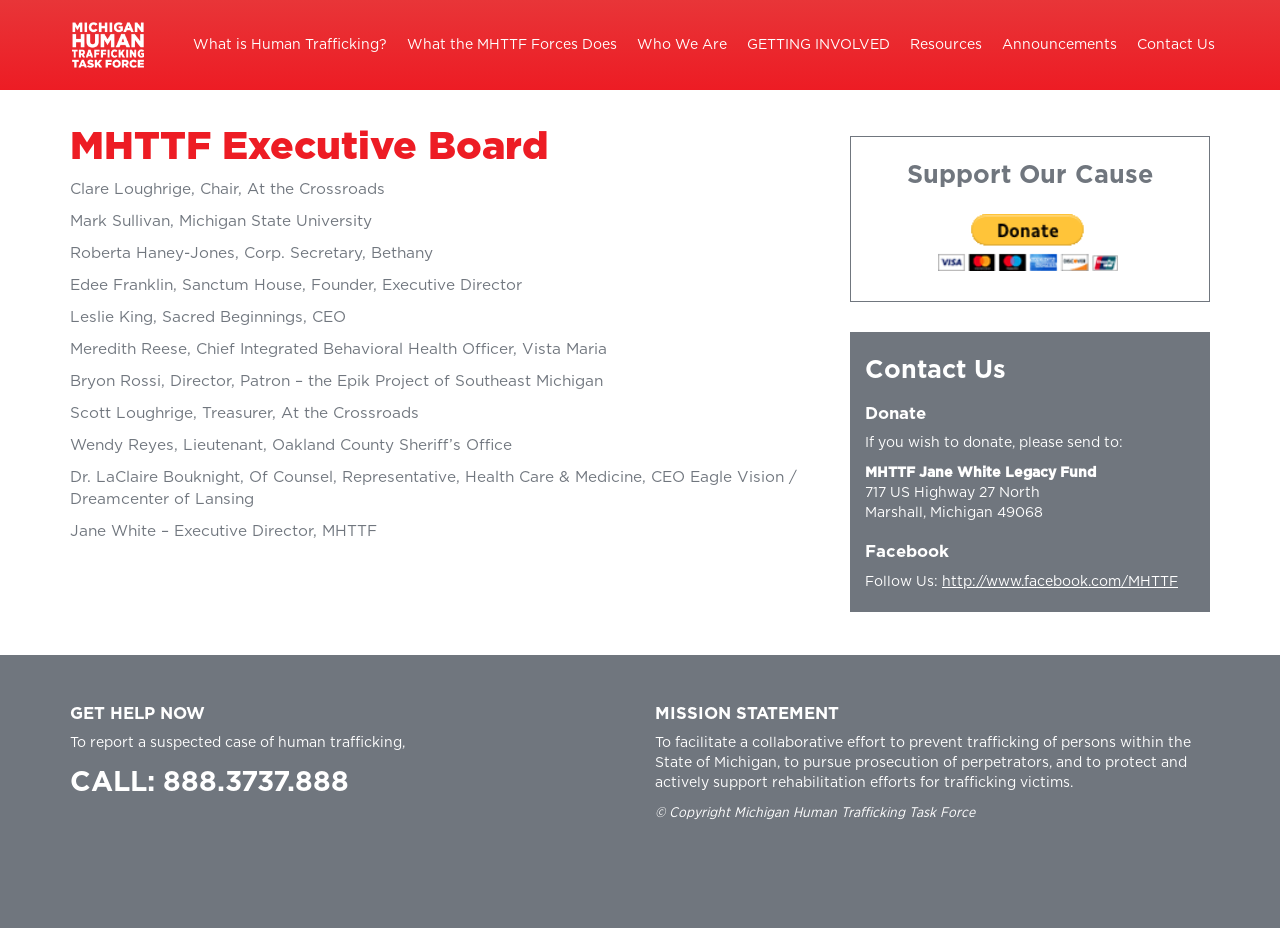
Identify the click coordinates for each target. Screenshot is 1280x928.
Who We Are (682, 45)
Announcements (1059, 45)
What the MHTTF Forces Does (512, 45)
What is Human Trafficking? (290, 45)
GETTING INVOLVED (818, 45)
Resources (946, 45)
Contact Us (1176, 45)
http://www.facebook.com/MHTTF (1060, 582)
